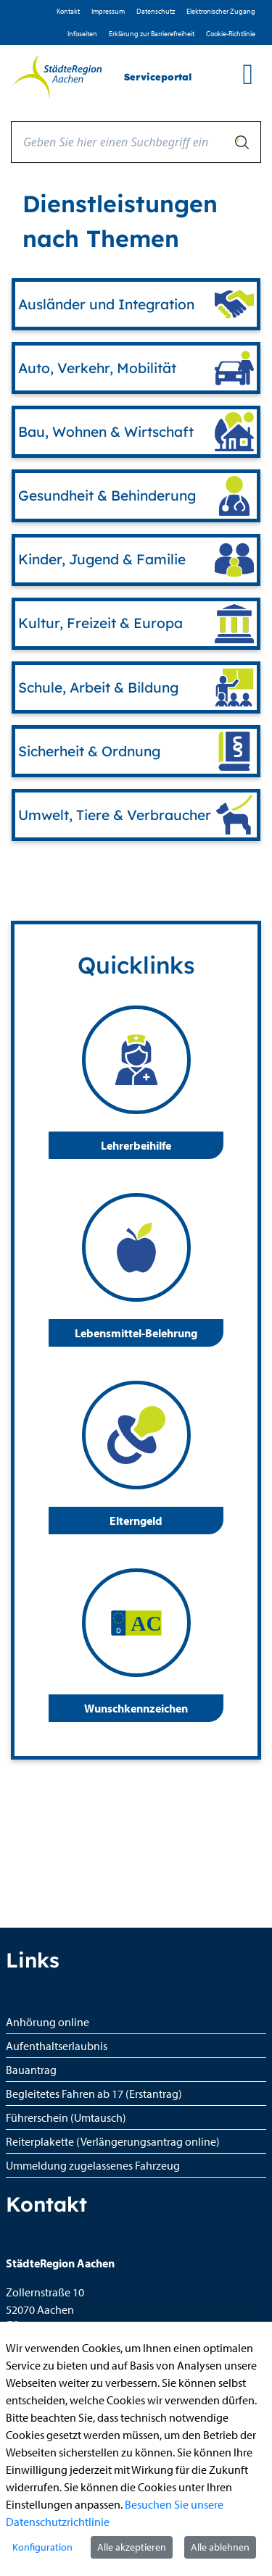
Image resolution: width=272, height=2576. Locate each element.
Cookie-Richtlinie (230, 33)
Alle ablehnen (220, 2547)
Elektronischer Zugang (220, 11)
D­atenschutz (155, 11)
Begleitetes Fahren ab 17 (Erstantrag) (94, 2093)
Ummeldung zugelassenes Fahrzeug (93, 2165)
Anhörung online (47, 2022)
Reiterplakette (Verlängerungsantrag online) (113, 2141)
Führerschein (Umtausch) (66, 2117)
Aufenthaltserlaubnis (56, 2045)
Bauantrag (31, 2069)
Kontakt (68, 11)
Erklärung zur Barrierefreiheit (151, 33)
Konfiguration (42, 2547)
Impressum (108, 11)
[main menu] (247, 74)
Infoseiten (82, 33)
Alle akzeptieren (131, 2547)
